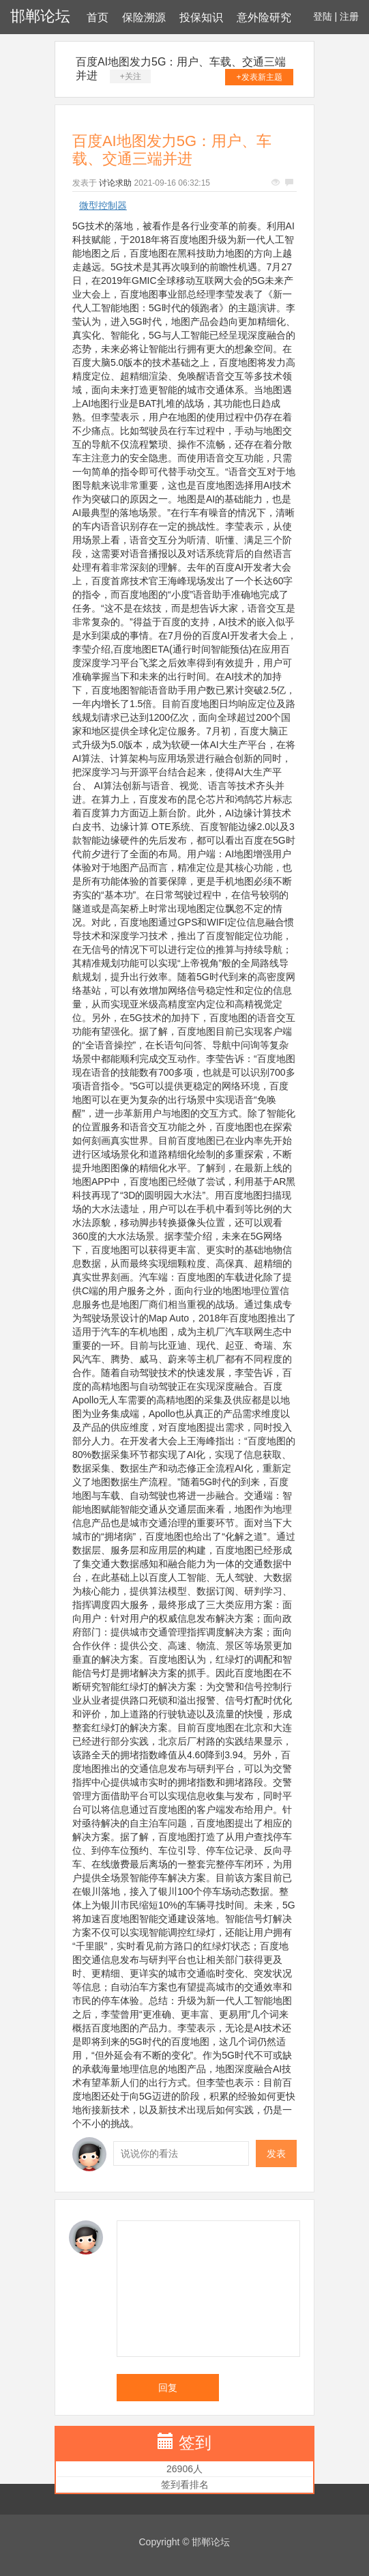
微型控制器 (103, 205)
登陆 (322, 16)
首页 (97, 17)
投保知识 (201, 17)
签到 (195, 2442)
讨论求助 (115, 183)
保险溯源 (144, 17)
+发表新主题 (259, 77)
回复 (167, 2387)
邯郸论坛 (40, 16)
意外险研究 (264, 17)
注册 (349, 16)
